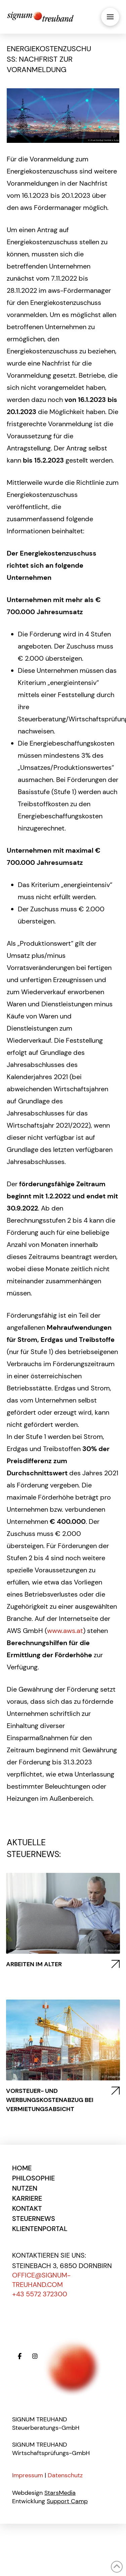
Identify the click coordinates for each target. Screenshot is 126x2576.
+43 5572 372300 (39, 2294)
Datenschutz (65, 2475)
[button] (110, 17)
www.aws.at (65, 1630)
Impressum (27, 2475)
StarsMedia (60, 2493)
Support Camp (67, 2501)
